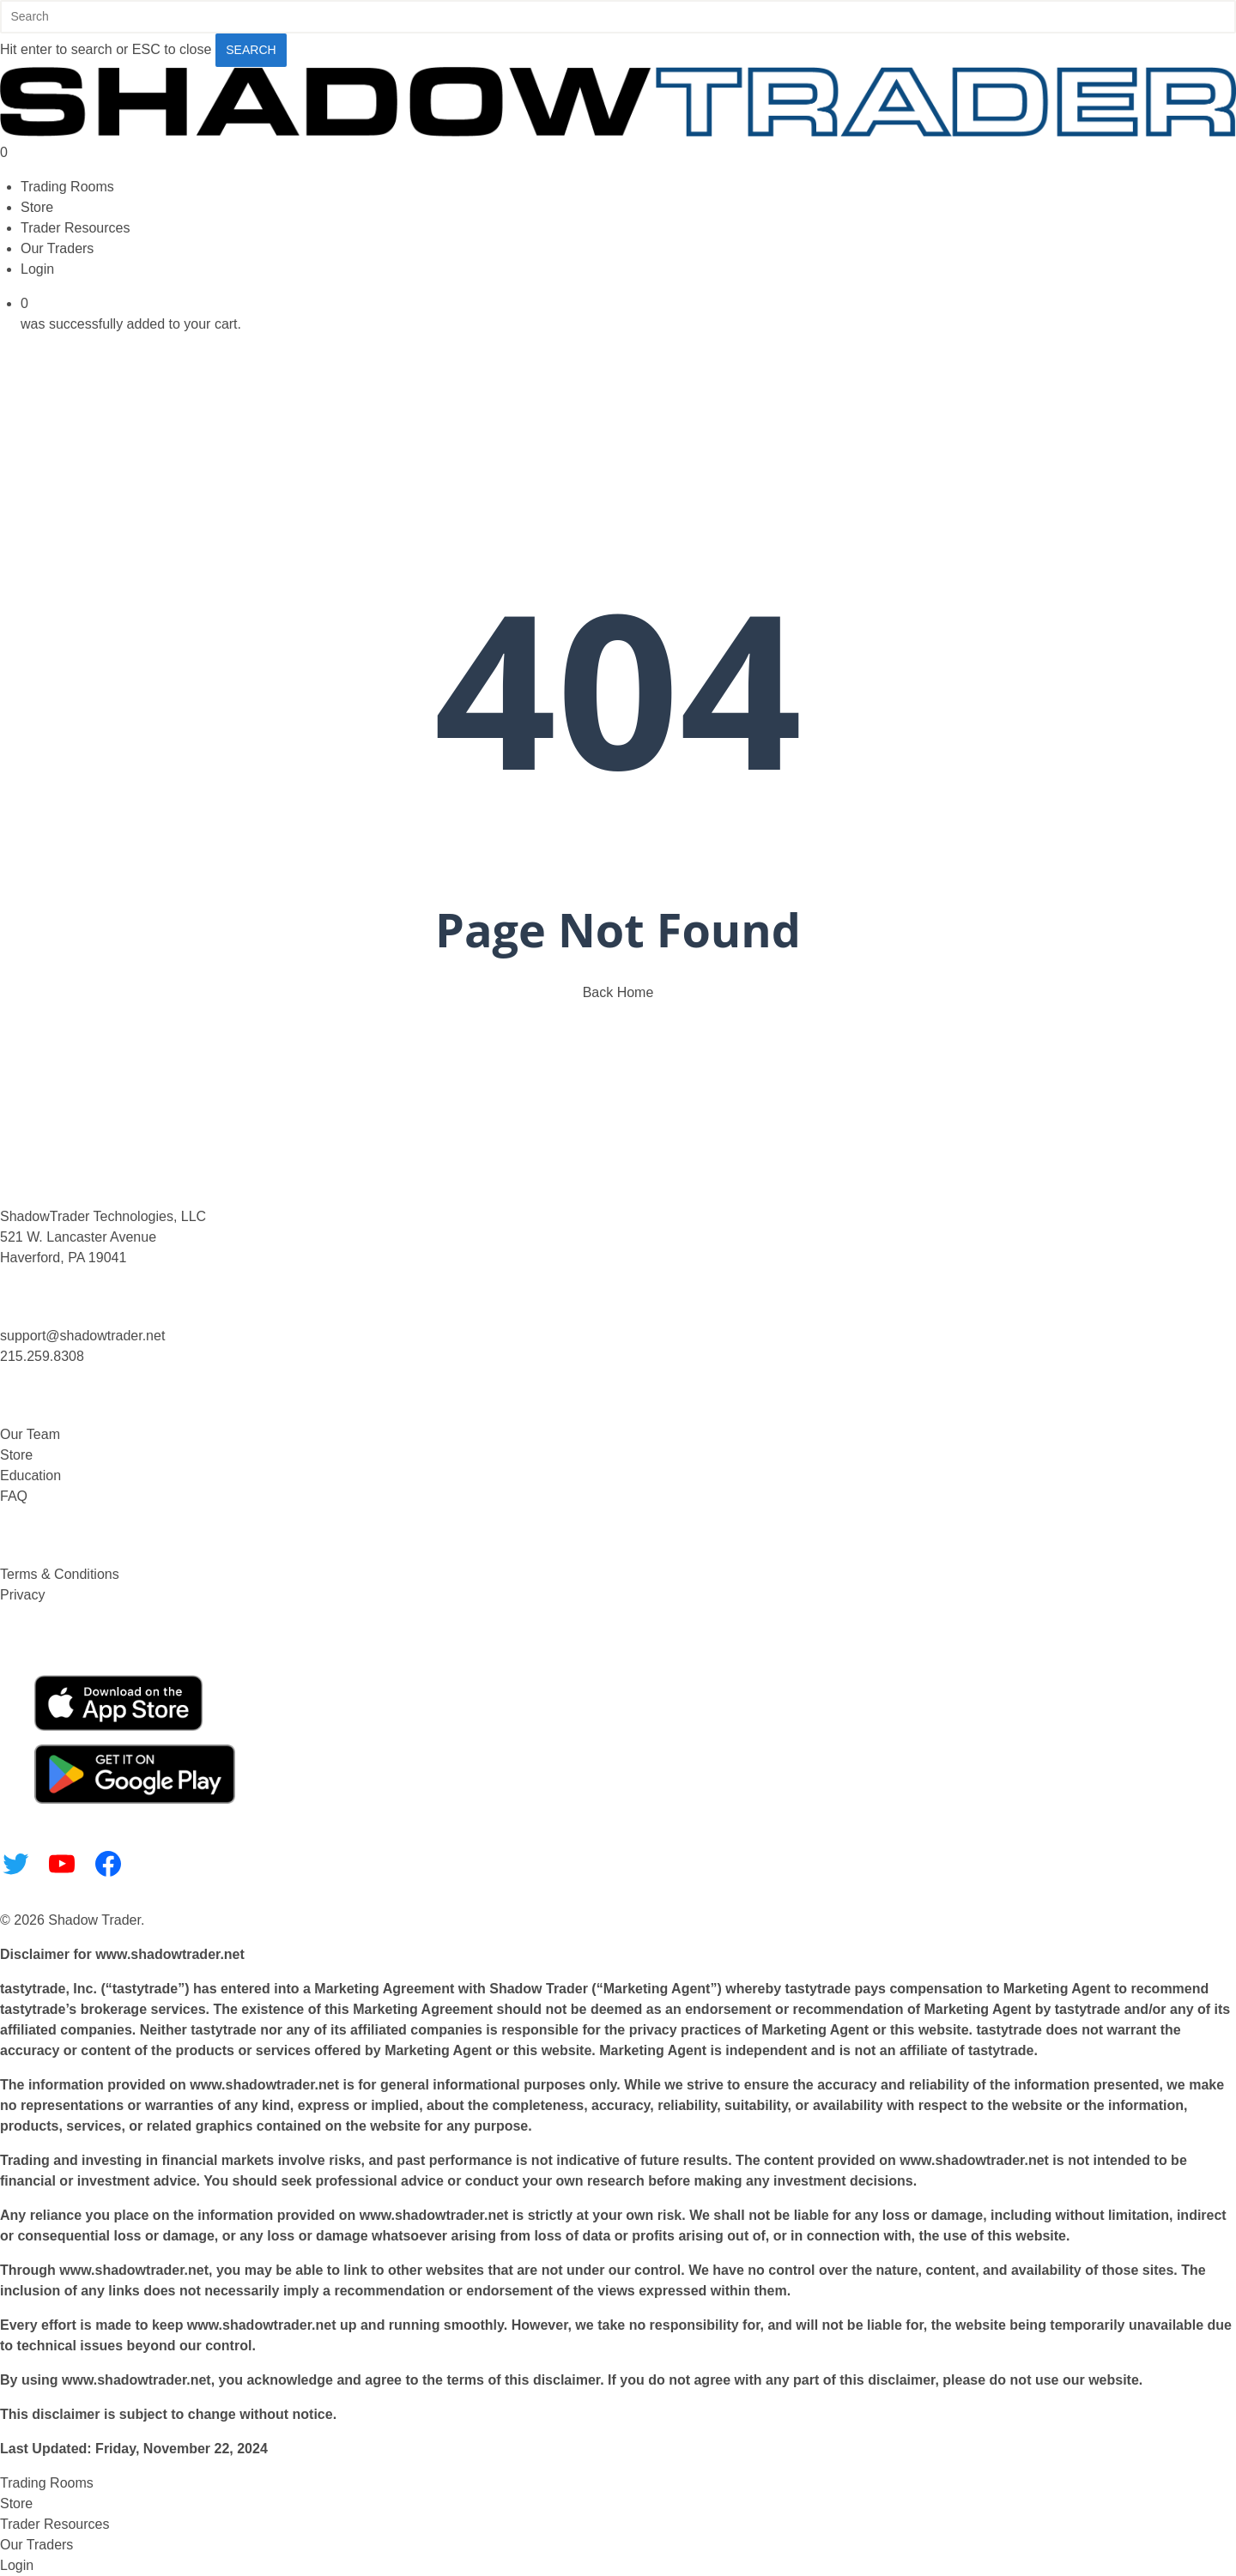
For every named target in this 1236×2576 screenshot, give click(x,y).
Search (251, 50)
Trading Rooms (47, 2483)
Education (30, 1475)
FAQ (13, 1496)
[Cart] (618, 152)
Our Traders (36, 2544)
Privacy (22, 1594)
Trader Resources (54, 2524)
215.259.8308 (42, 1356)
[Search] (618, 16)
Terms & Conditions (59, 1574)
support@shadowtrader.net (82, 1335)
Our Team (30, 1434)
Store (16, 1455)
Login (16, 2565)
